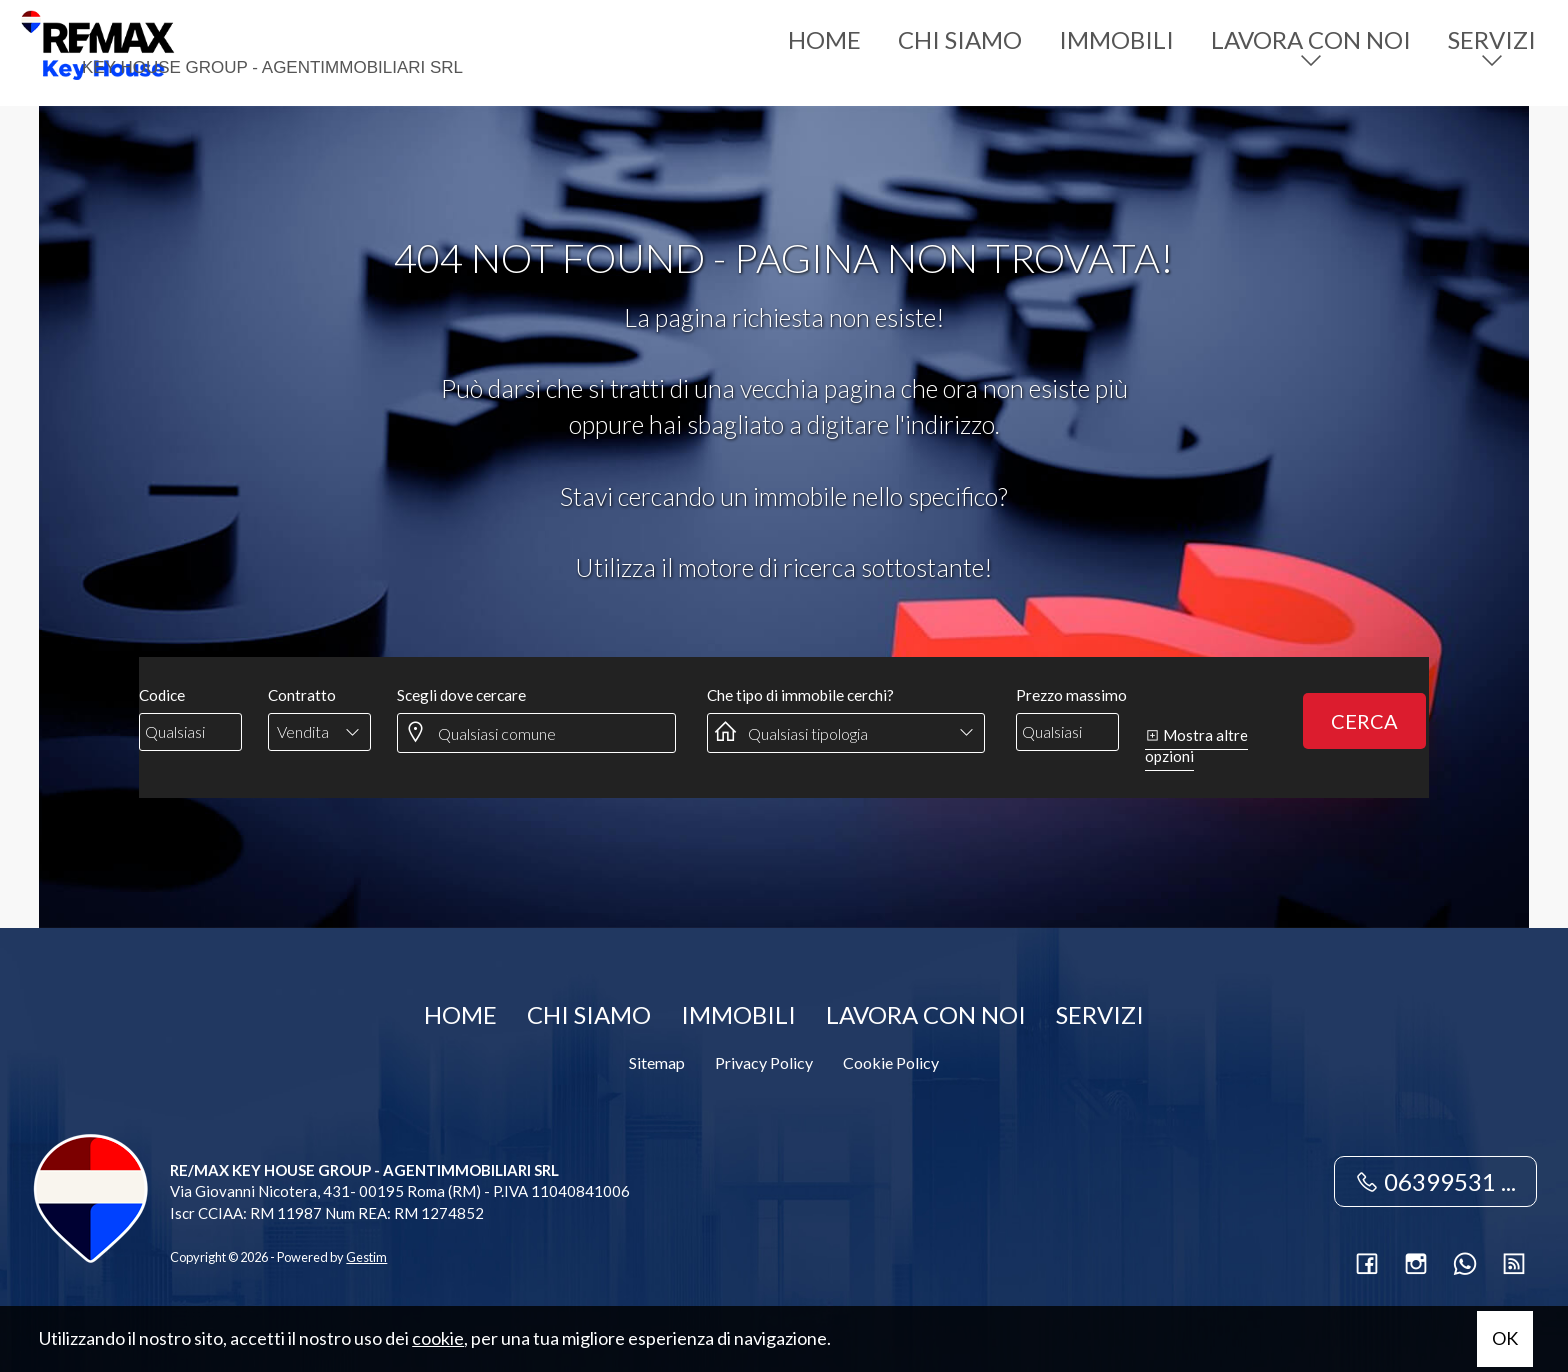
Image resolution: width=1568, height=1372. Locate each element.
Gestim (366, 1257)
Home (824, 39)
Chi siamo (960, 39)
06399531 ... (1435, 1181)
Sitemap (657, 1062)
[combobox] (319, 732)
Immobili (1116, 39)
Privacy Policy (764, 1062)
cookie (438, 1338)
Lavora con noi (1311, 39)
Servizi (1492, 39)
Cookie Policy (891, 1062)
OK (1505, 1338)
